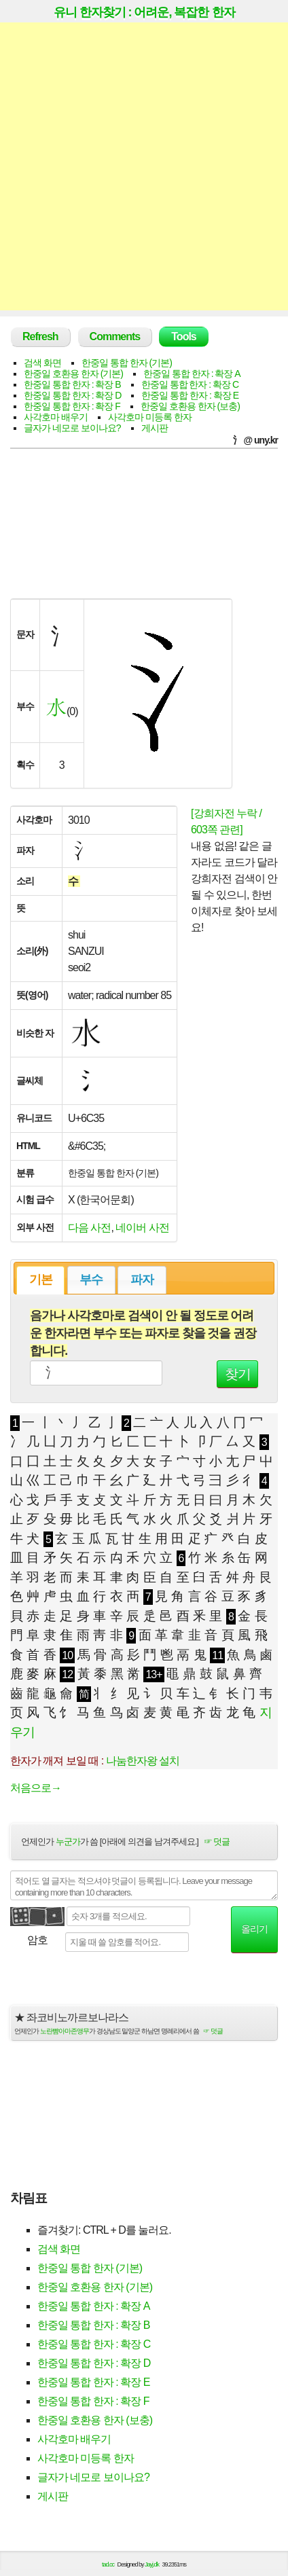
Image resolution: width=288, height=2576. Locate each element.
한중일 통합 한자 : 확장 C (189, 384)
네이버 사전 (141, 1227)
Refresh (40, 336)
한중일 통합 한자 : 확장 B (72, 384)
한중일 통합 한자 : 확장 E (189, 395)
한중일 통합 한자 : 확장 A (191, 373)
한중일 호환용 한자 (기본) (73, 373)
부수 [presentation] (91, 1279)
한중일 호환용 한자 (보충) (190, 406)
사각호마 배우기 (56, 417)
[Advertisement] (144, 166)
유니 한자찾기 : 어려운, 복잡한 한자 (144, 12)
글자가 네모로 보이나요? (72, 427)
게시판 (154, 427)
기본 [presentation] (40, 1279)
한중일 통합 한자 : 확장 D (72, 395)
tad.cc (108, 2564)
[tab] (40, 1280)
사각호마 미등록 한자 (150, 417)
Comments (115, 336)
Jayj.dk (152, 2564)
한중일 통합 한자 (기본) (127, 362)
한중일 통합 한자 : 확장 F (72, 406)
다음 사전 (89, 1227)
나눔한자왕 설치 (142, 1760)
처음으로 (35, 1788)
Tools (183, 336)
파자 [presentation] (142, 1279)
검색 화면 (42, 362)
